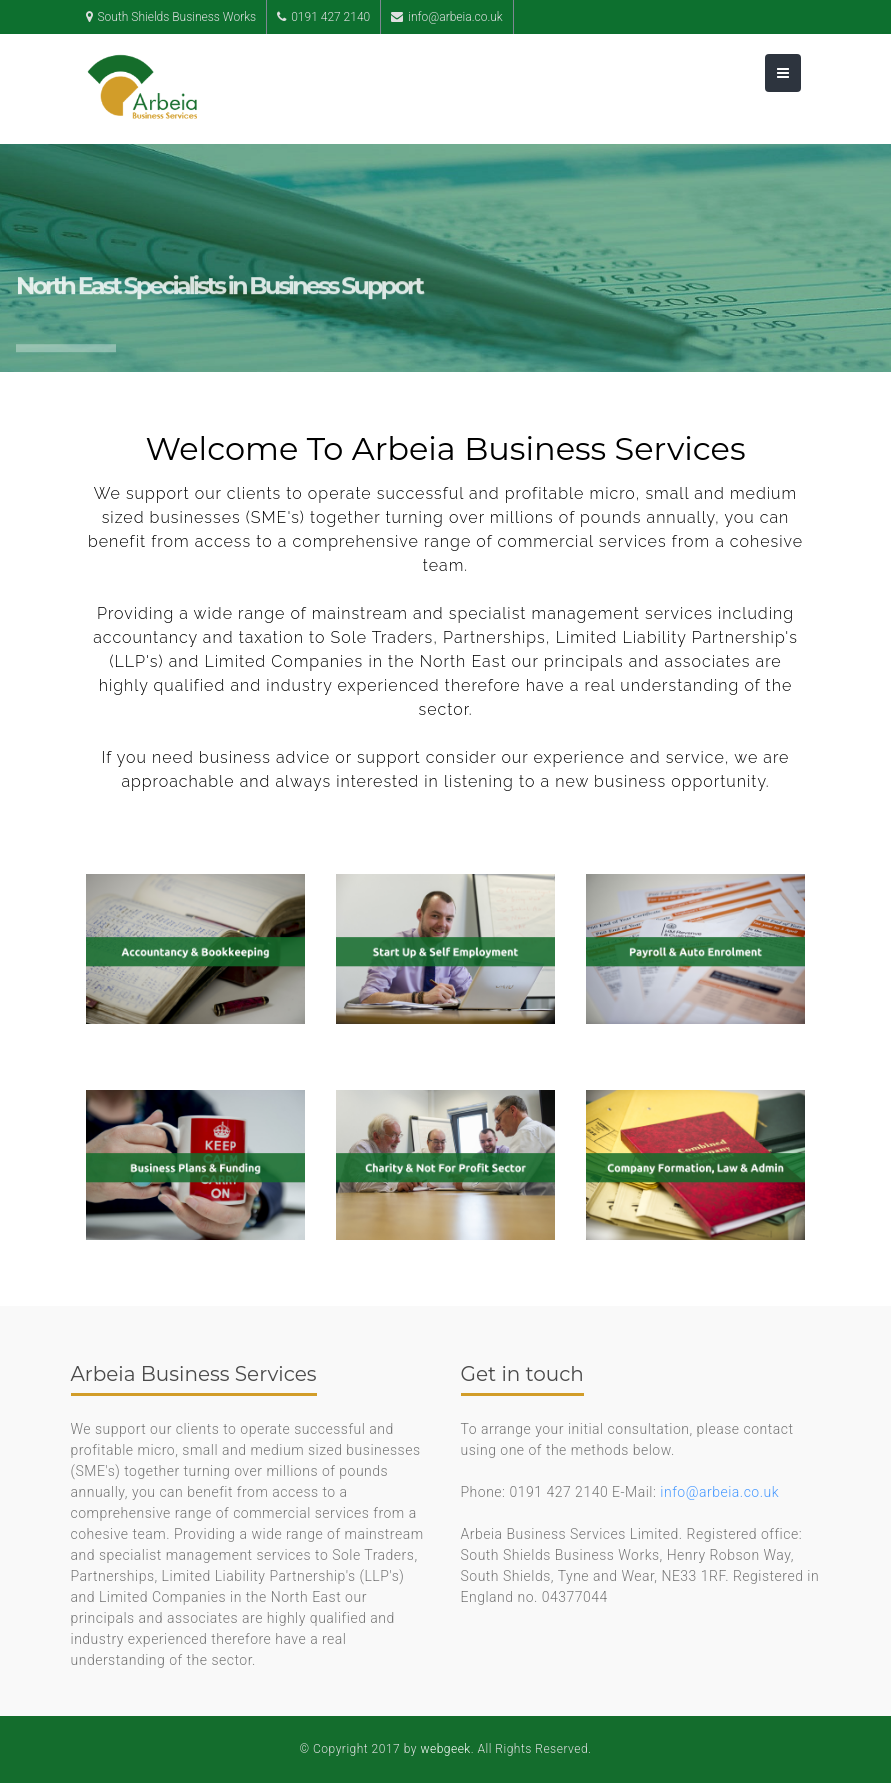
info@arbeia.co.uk (719, 1492)
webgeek (445, 1749)
